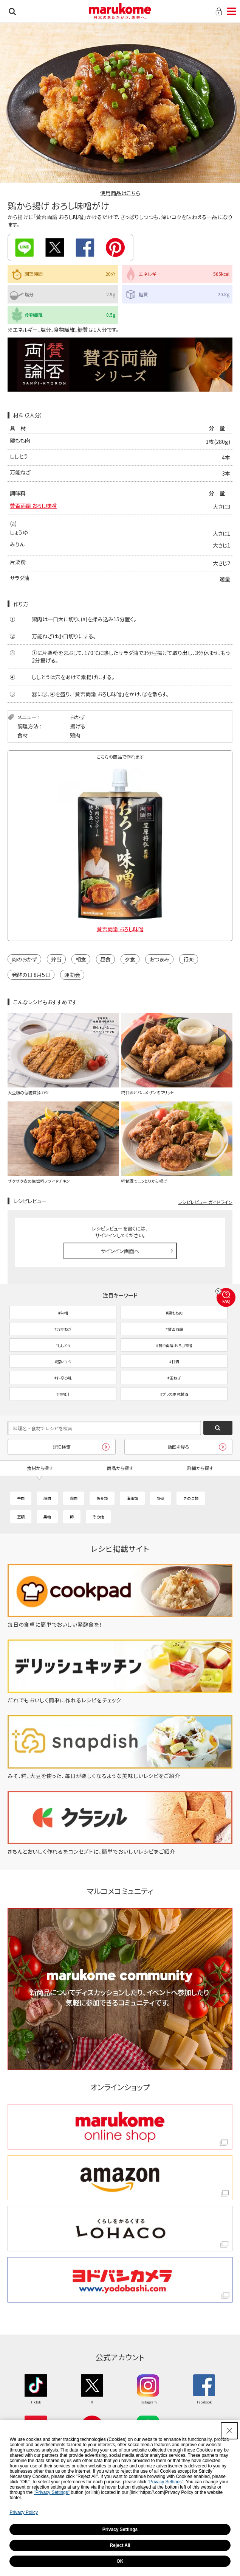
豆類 (21, 1517)
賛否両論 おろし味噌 (33, 505)
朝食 (81, 959)
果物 (47, 1517)
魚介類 (102, 1498)
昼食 (105, 959)
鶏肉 (75, 735)
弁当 (56, 959)
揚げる (77, 726)
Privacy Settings (120, 2529)
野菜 (160, 1498)
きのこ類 (190, 1498)
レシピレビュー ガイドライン (205, 1202)
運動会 (72, 974)
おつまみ (159, 959)
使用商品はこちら (120, 193)
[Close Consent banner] (229, 2430)
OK (120, 2561)
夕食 (130, 959)
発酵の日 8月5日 (31, 974)
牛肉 (21, 1498)
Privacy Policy (23, 2512)
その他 (98, 1517)
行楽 (188, 959)
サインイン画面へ (120, 1251)
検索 (12, 11)
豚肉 (47, 1498)
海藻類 (132, 1498)
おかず (77, 717)
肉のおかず (24, 959)
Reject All (120, 2545)
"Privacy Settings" (166, 2481)
